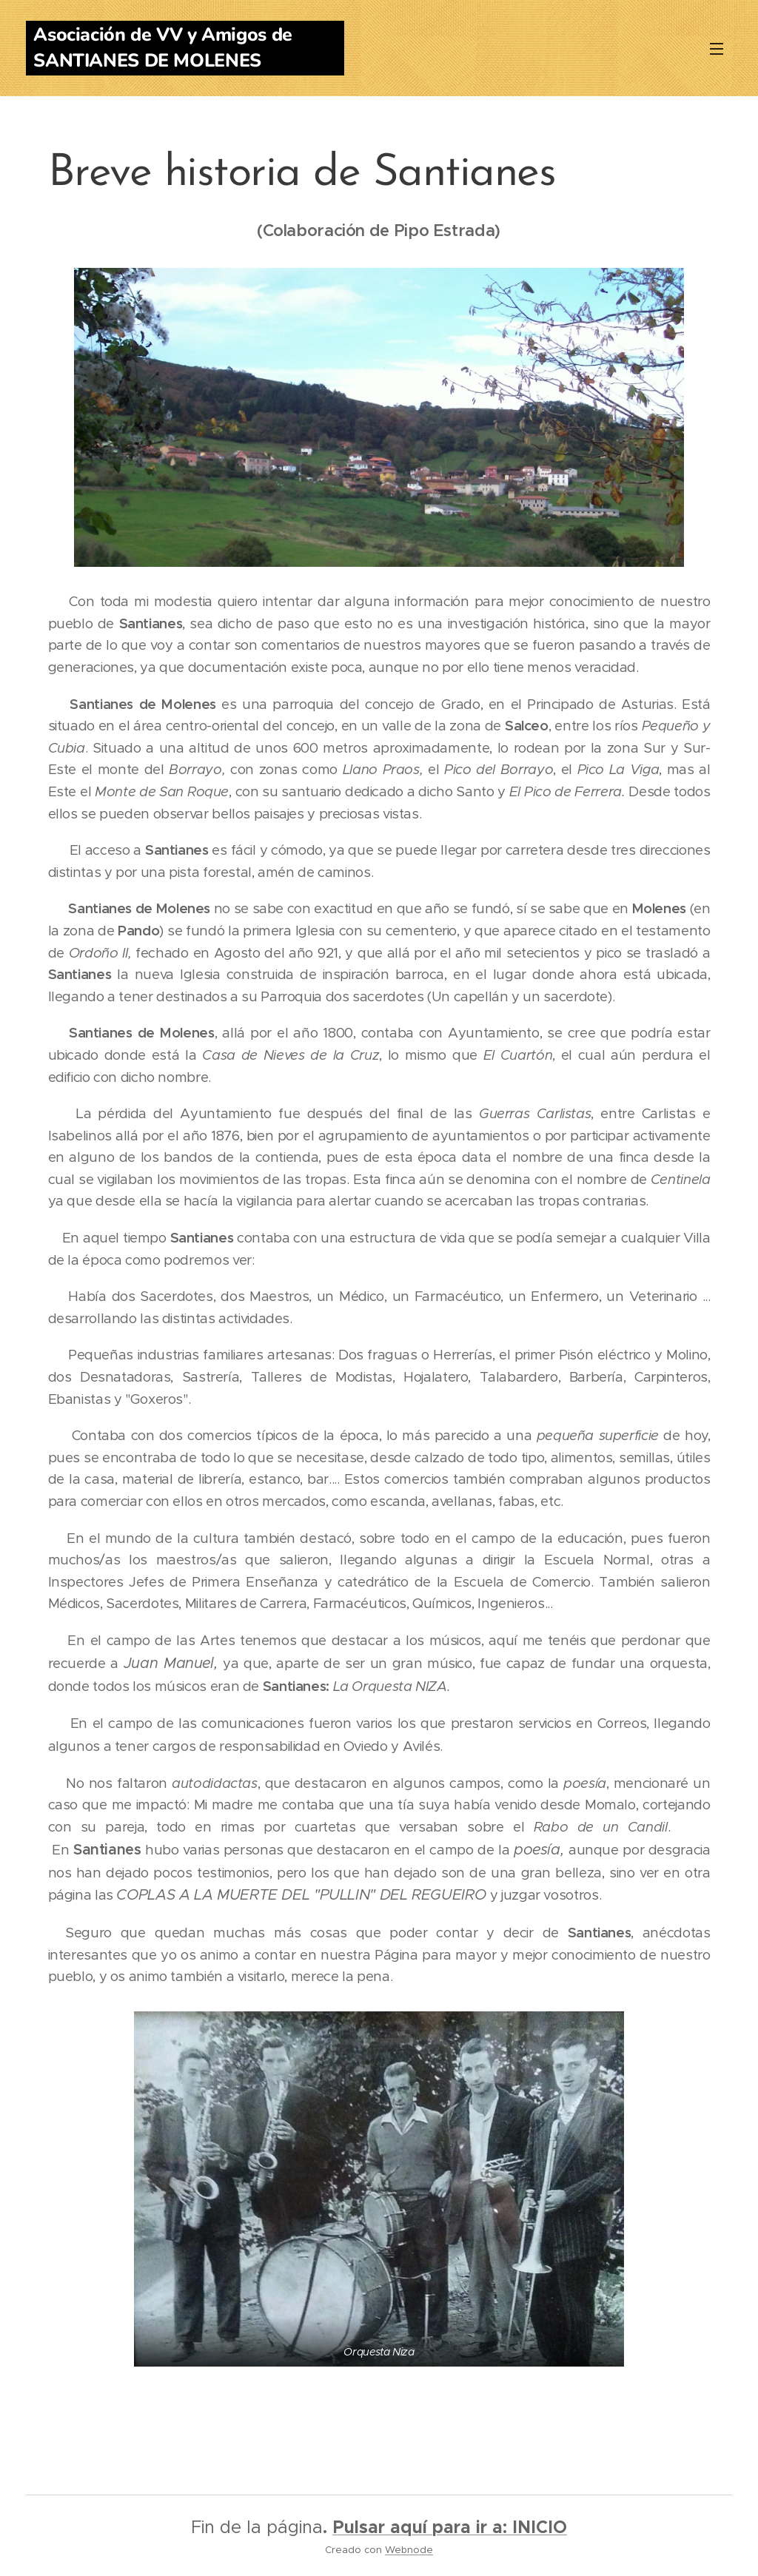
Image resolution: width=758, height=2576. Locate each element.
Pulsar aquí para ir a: (422, 2527)
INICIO (539, 2527)
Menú (716, 49)
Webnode (409, 2549)
